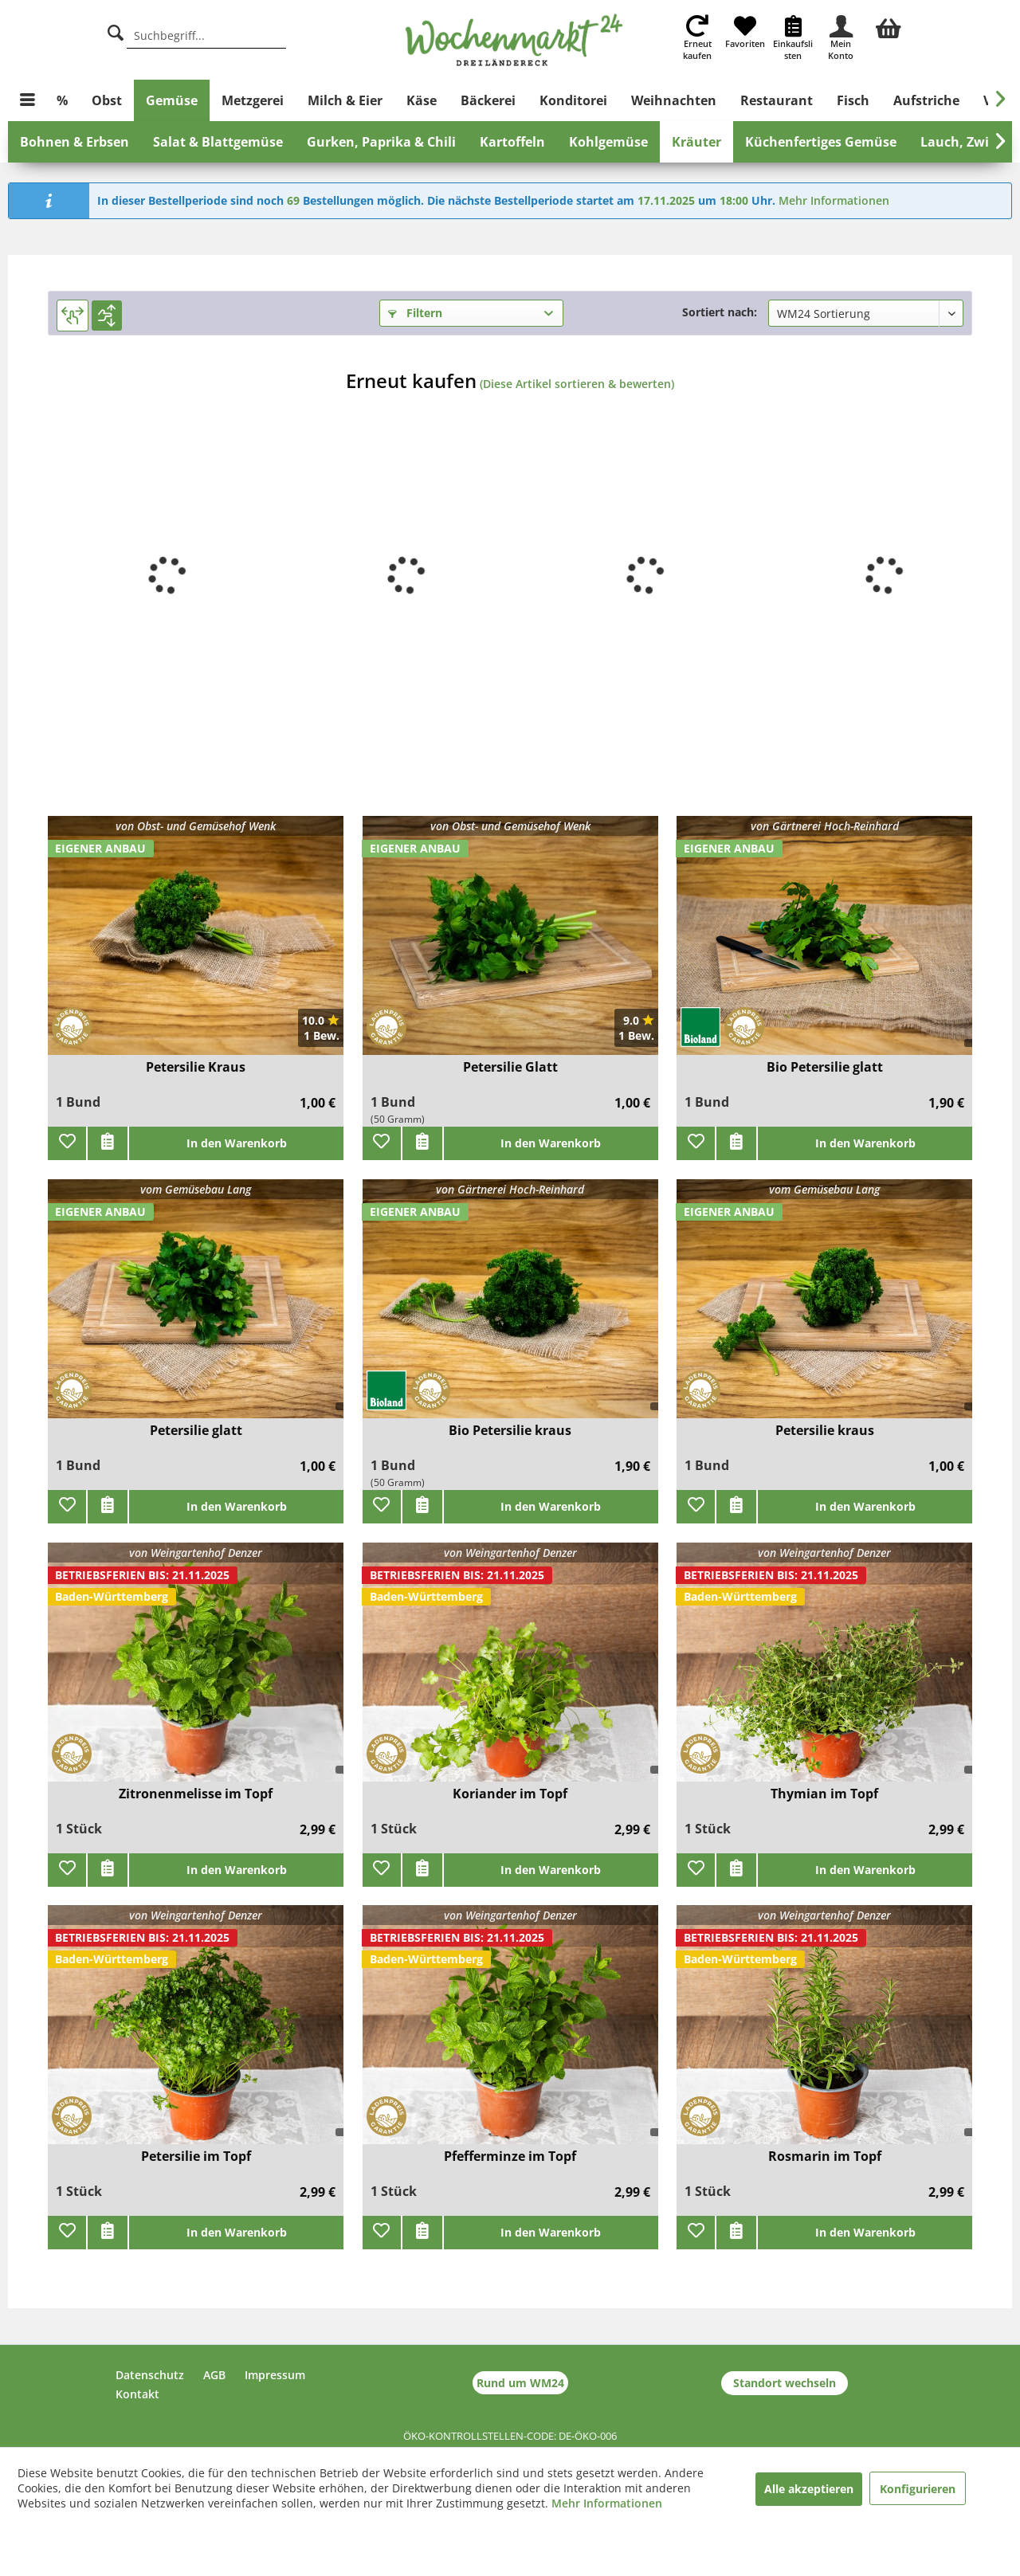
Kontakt (137, 2394)
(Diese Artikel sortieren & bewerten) (577, 383)
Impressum (275, 2374)
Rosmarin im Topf (824, 2156)
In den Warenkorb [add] (236, 1143)
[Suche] (116, 30)
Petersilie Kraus (195, 1067)
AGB (214, 2374)
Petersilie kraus (824, 1430)
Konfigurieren (917, 2488)
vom (195, 1189)
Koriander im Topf (510, 1794)
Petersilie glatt (196, 1430)
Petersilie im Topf (196, 2156)
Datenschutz (150, 2374)
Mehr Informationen (834, 200)
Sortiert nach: (719, 312)
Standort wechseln (784, 2382)
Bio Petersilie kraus (510, 1430)
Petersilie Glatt (510, 1067)
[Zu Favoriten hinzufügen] (67, 1143)
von (196, 825)
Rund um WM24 (520, 2382)
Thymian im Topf (824, 1794)
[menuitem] (888, 26)
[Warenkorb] (888, 26)
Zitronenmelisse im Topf (196, 1794)
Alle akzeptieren (808, 2488)
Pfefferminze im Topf (510, 2156)
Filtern (415, 312)
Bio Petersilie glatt (825, 1067)
